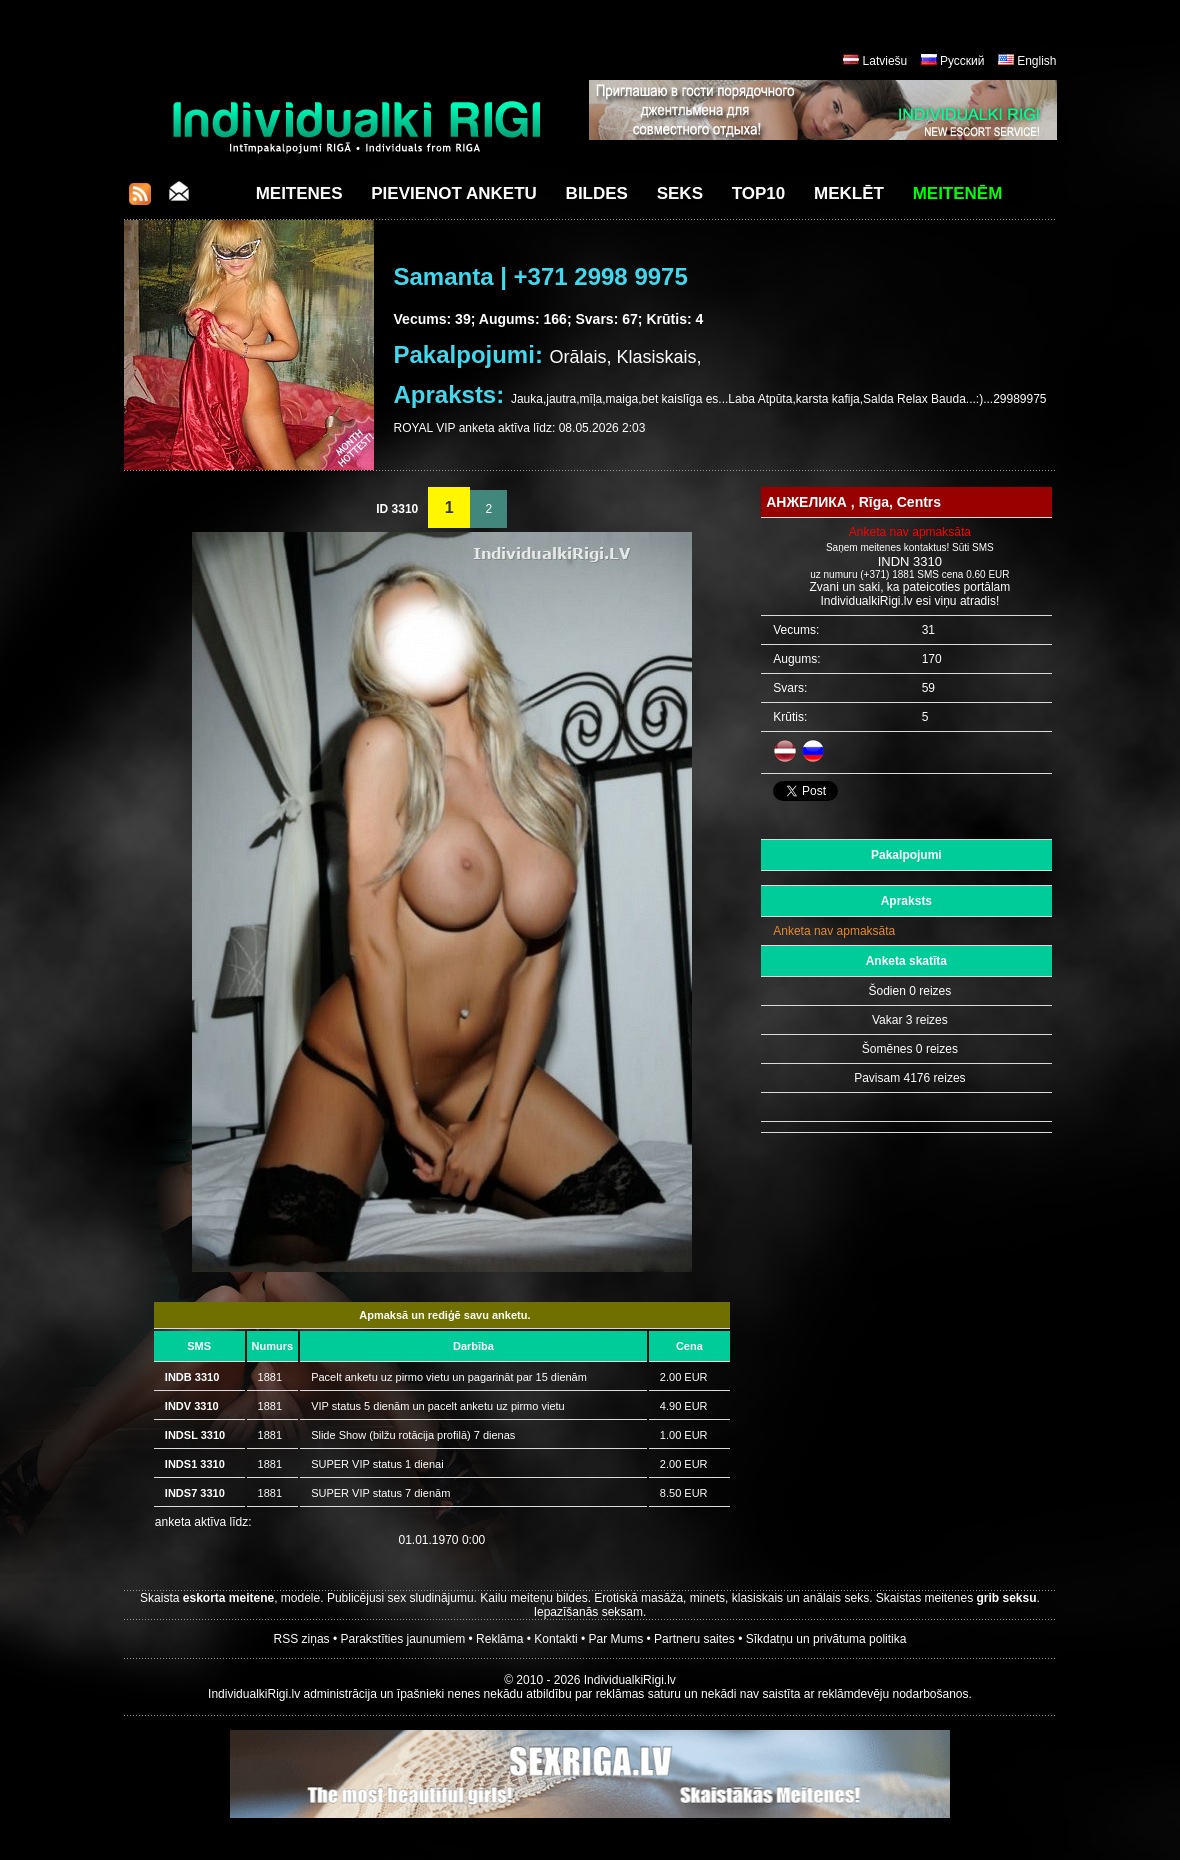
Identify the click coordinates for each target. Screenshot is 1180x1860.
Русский (962, 61)
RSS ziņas (302, 1639)
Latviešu (885, 61)
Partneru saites (694, 1639)
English (1036, 61)
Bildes (597, 193)
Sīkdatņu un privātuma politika (826, 1639)
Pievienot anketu (454, 193)
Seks (680, 193)
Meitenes (299, 193)
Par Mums (616, 1639)
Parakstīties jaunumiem (402, 1639)
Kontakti (555, 1639)
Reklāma (499, 1639)
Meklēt (849, 193)
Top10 (759, 193)
